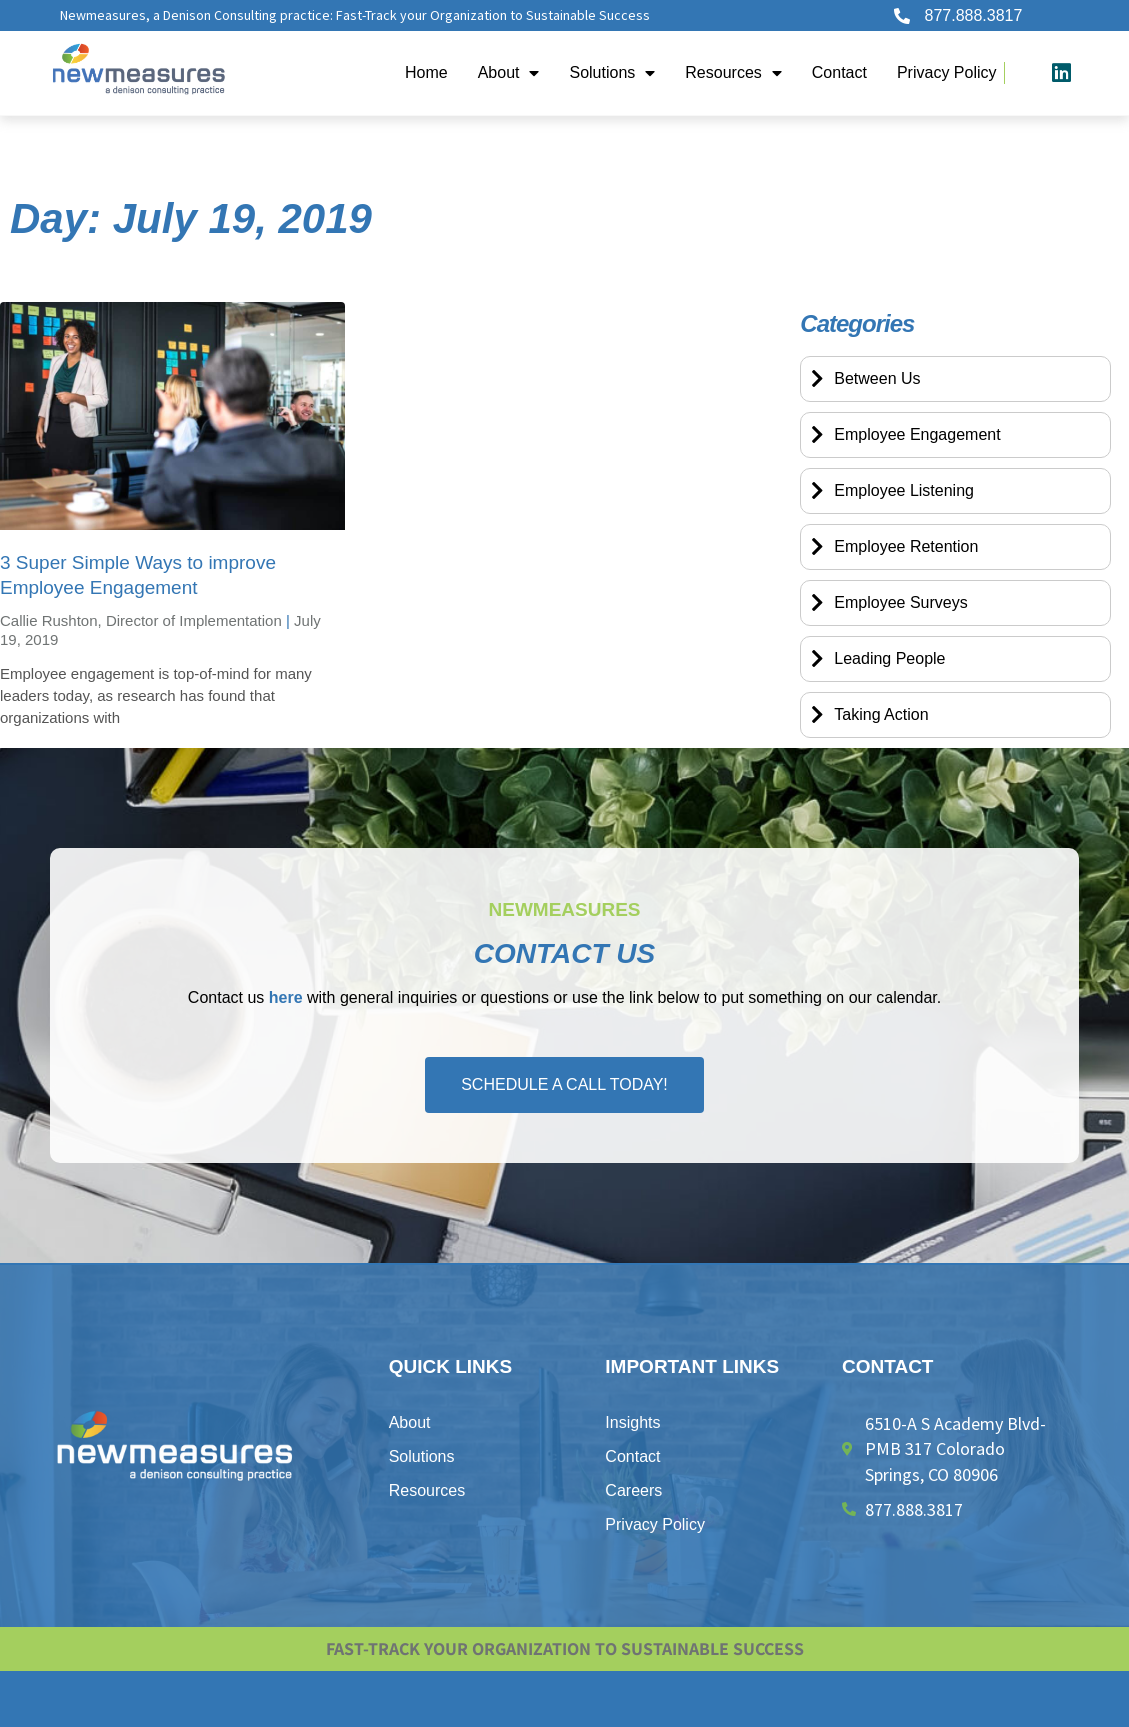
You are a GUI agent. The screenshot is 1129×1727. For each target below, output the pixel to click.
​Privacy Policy (947, 72)
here (286, 997)
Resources (733, 73)
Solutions (612, 73)
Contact (839, 72)
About (509, 73)
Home (426, 72)
